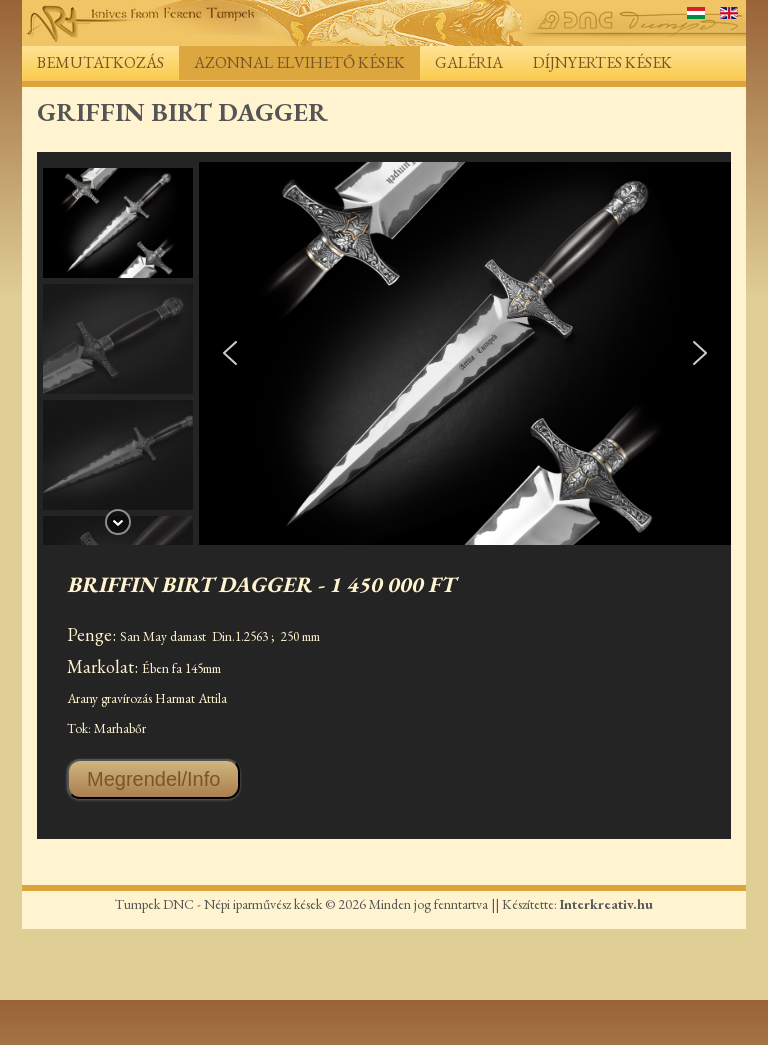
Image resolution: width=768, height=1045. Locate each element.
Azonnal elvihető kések (299, 62)
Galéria (469, 62)
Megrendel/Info (153, 779)
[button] (118, 223)
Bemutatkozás (100, 62)
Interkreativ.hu (606, 904)
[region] (384, 353)
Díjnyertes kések (602, 62)
